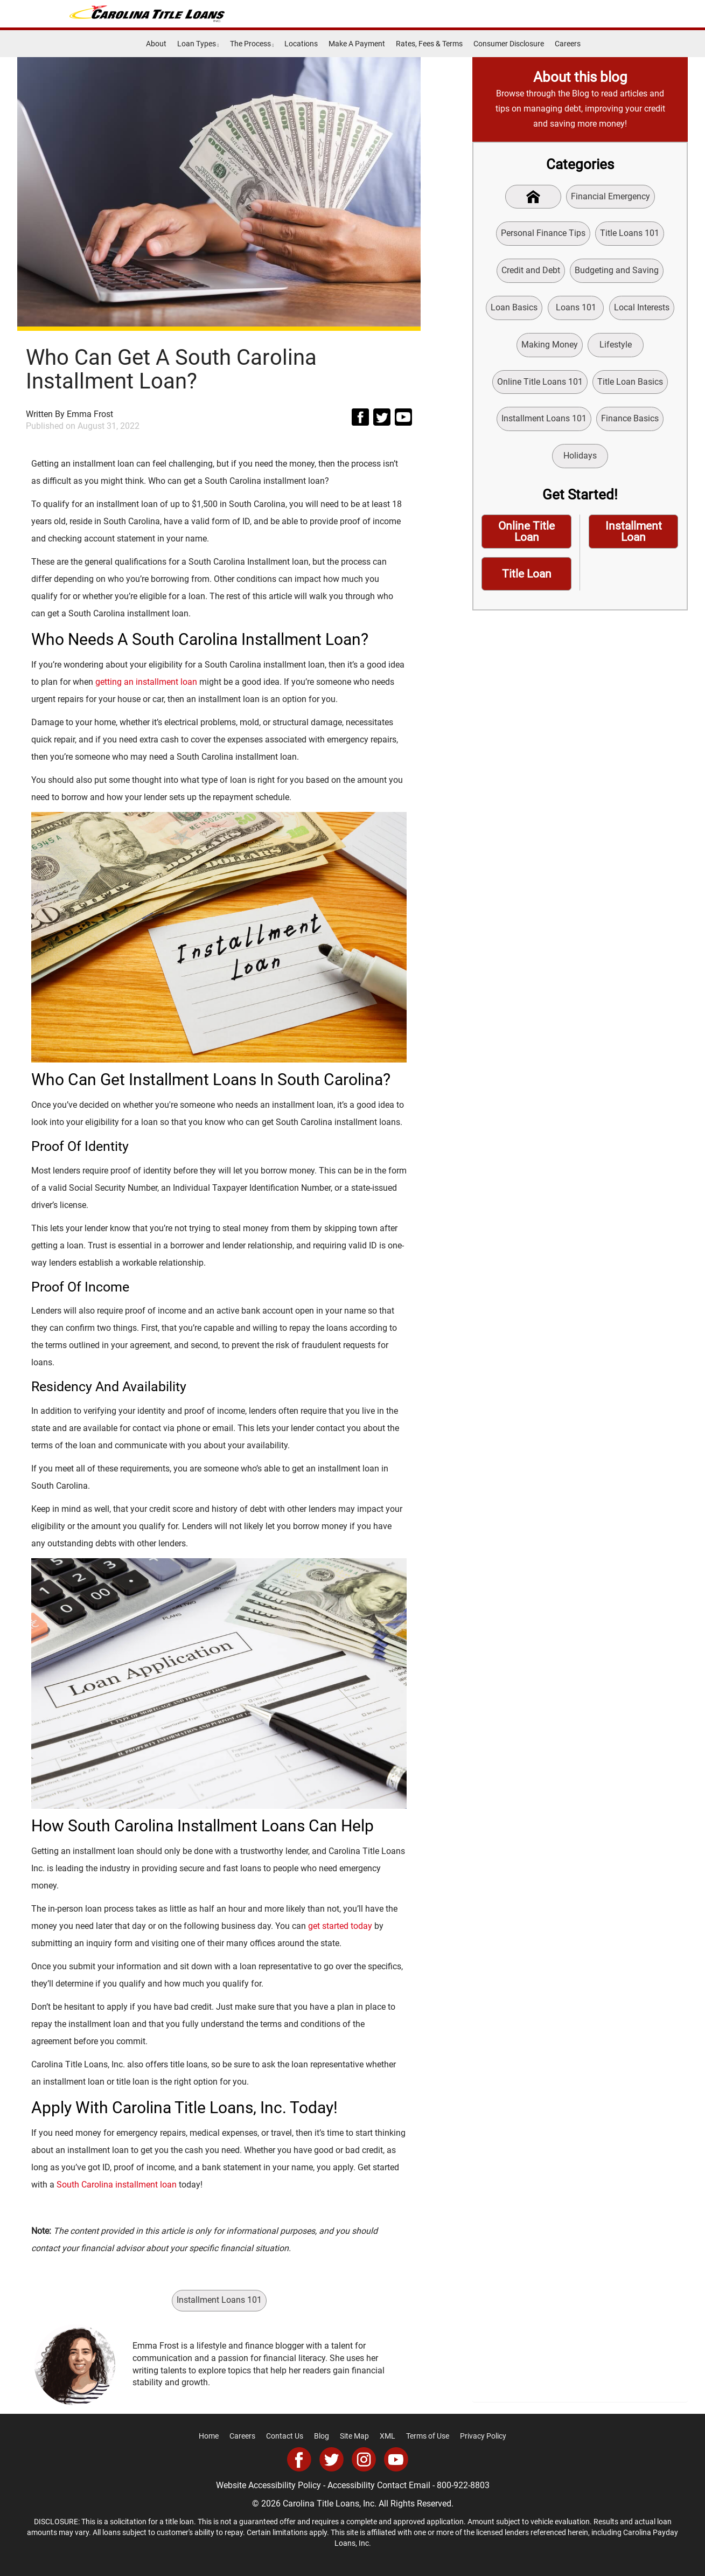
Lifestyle (615, 344)
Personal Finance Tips (543, 233)
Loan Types (198, 43)
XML (387, 2436)
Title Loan (527, 573)
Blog (321, 2436)
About (156, 43)
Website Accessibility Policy (268, 2485)
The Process (252, 43)
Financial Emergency (610, 196)
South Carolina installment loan (117, 2184)
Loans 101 (576, 307)
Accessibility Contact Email (378, 2485)
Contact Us (284, 2436)
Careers (568, 43)
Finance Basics (630, 418)
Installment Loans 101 (219, 2300)
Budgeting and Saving (617, 270)
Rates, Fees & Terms (429, 43)
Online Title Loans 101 (540, 382)
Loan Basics (514, 307)
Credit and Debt (530, 270)
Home (209, 2436)
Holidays (580, 455)
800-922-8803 (463, 2485)
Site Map (354, 2436)
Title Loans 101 (629, 233)
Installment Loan (633, 531)
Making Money (549, 344)
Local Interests (641, 307)
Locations (301, 43)
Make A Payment (357, 43)
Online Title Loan (526, 531)
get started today (340, 1926)
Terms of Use (427, 2436)
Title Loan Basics (630, 382)
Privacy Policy (483, 2436)
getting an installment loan (146, 682)
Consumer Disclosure (508, 43)
